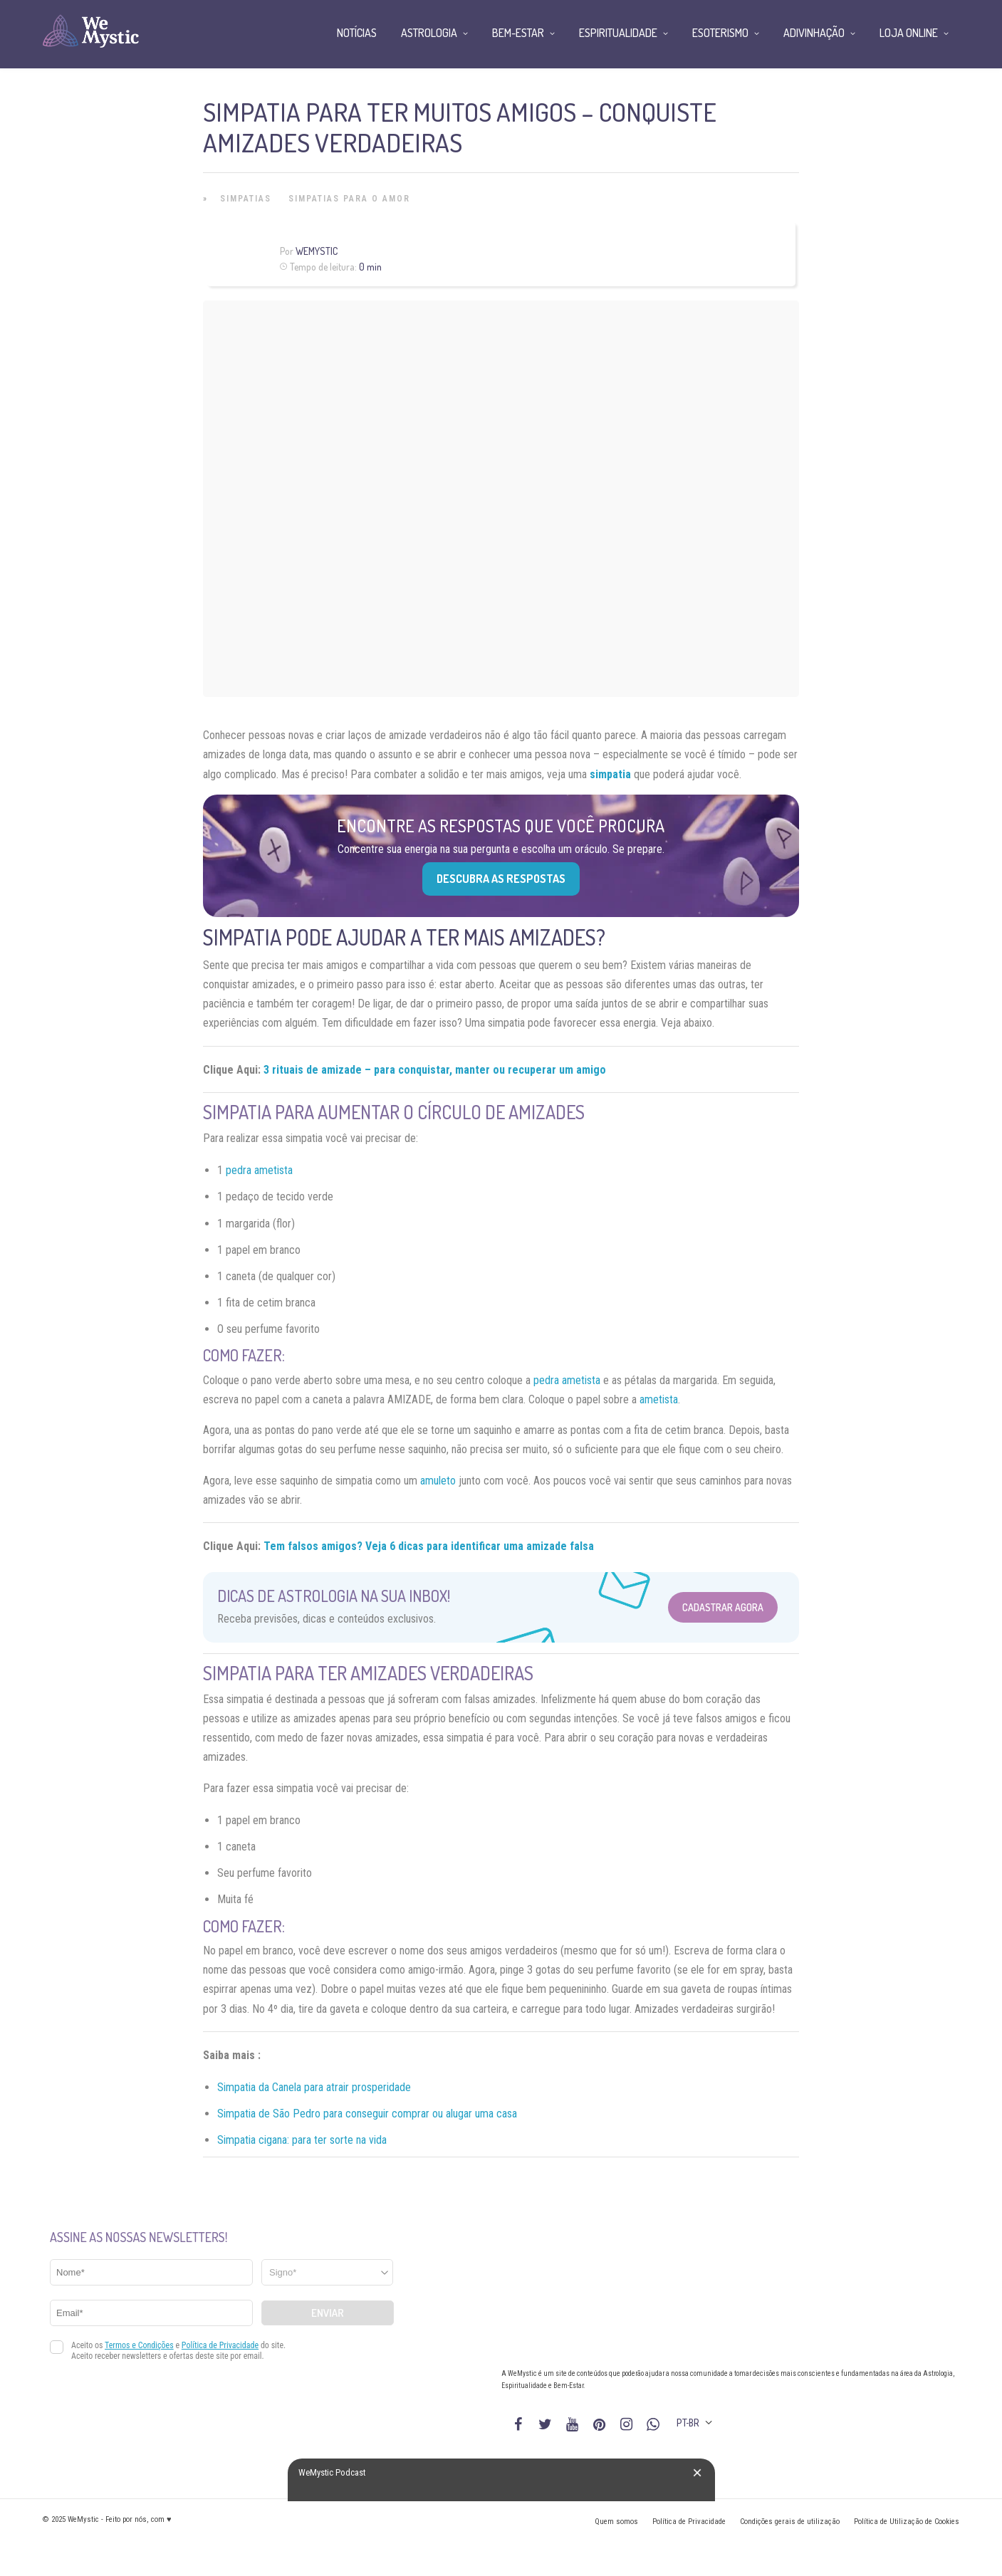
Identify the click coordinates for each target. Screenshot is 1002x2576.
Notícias (357, 33)
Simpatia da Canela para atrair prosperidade (314, 2087)
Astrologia (429, 33)
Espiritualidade (618, 33)
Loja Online (909, 33)
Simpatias (245, 199)
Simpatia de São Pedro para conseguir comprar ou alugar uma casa (367, 2113)
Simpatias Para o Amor (349, 199)
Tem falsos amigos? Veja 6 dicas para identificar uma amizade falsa (428, 1546)
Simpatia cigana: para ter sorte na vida (302, 2140)
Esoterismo (720, 33)
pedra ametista (259, 1170)
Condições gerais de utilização (790, 2521)
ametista (659, 1399)
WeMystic (317, 251)
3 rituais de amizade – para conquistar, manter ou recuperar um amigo (434, 1070)
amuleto (438, 1480)
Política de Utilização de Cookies (906, 2521)
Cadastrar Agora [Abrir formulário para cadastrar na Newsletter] (722, 1607)
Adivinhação (814, 33)
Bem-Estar (518, 33)
